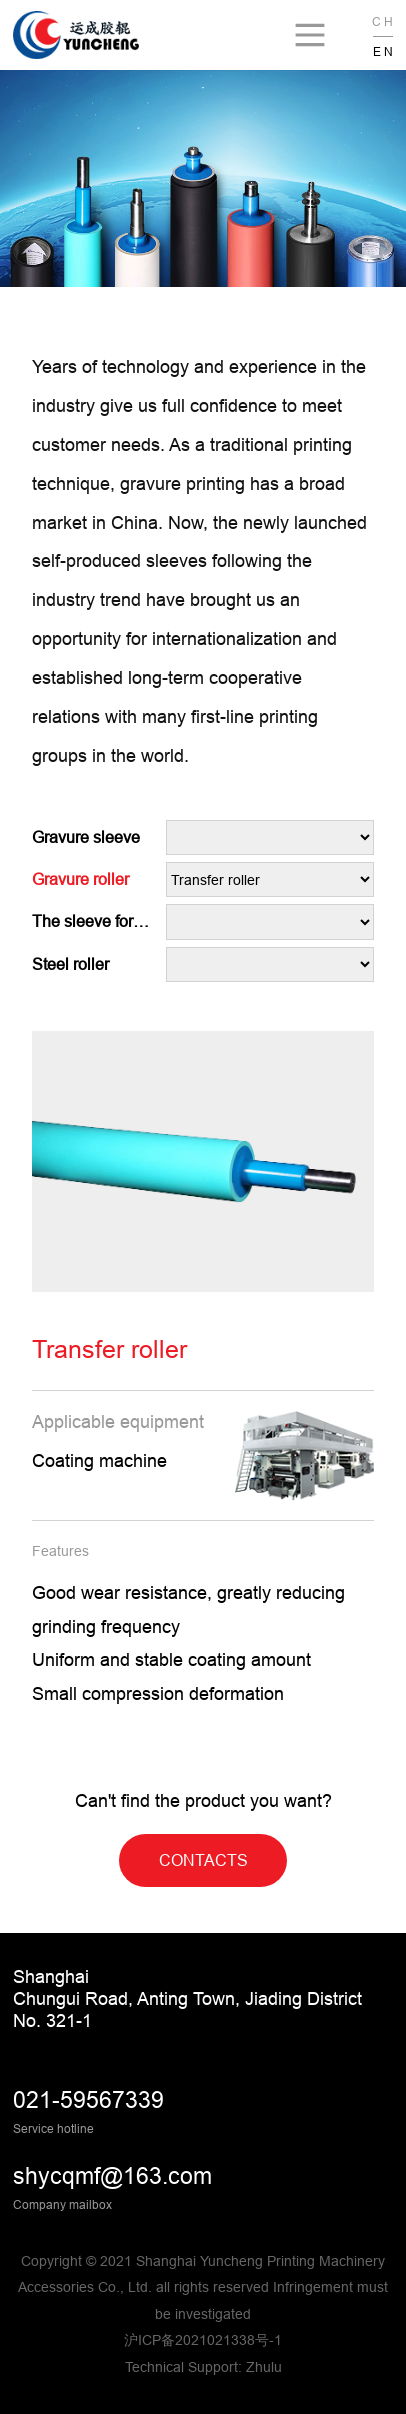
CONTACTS (203, 1860)
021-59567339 (88, 2100)
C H (382, 21)
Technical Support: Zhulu (203, 2367)
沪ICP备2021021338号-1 (203, 2340)
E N (383, 51)
